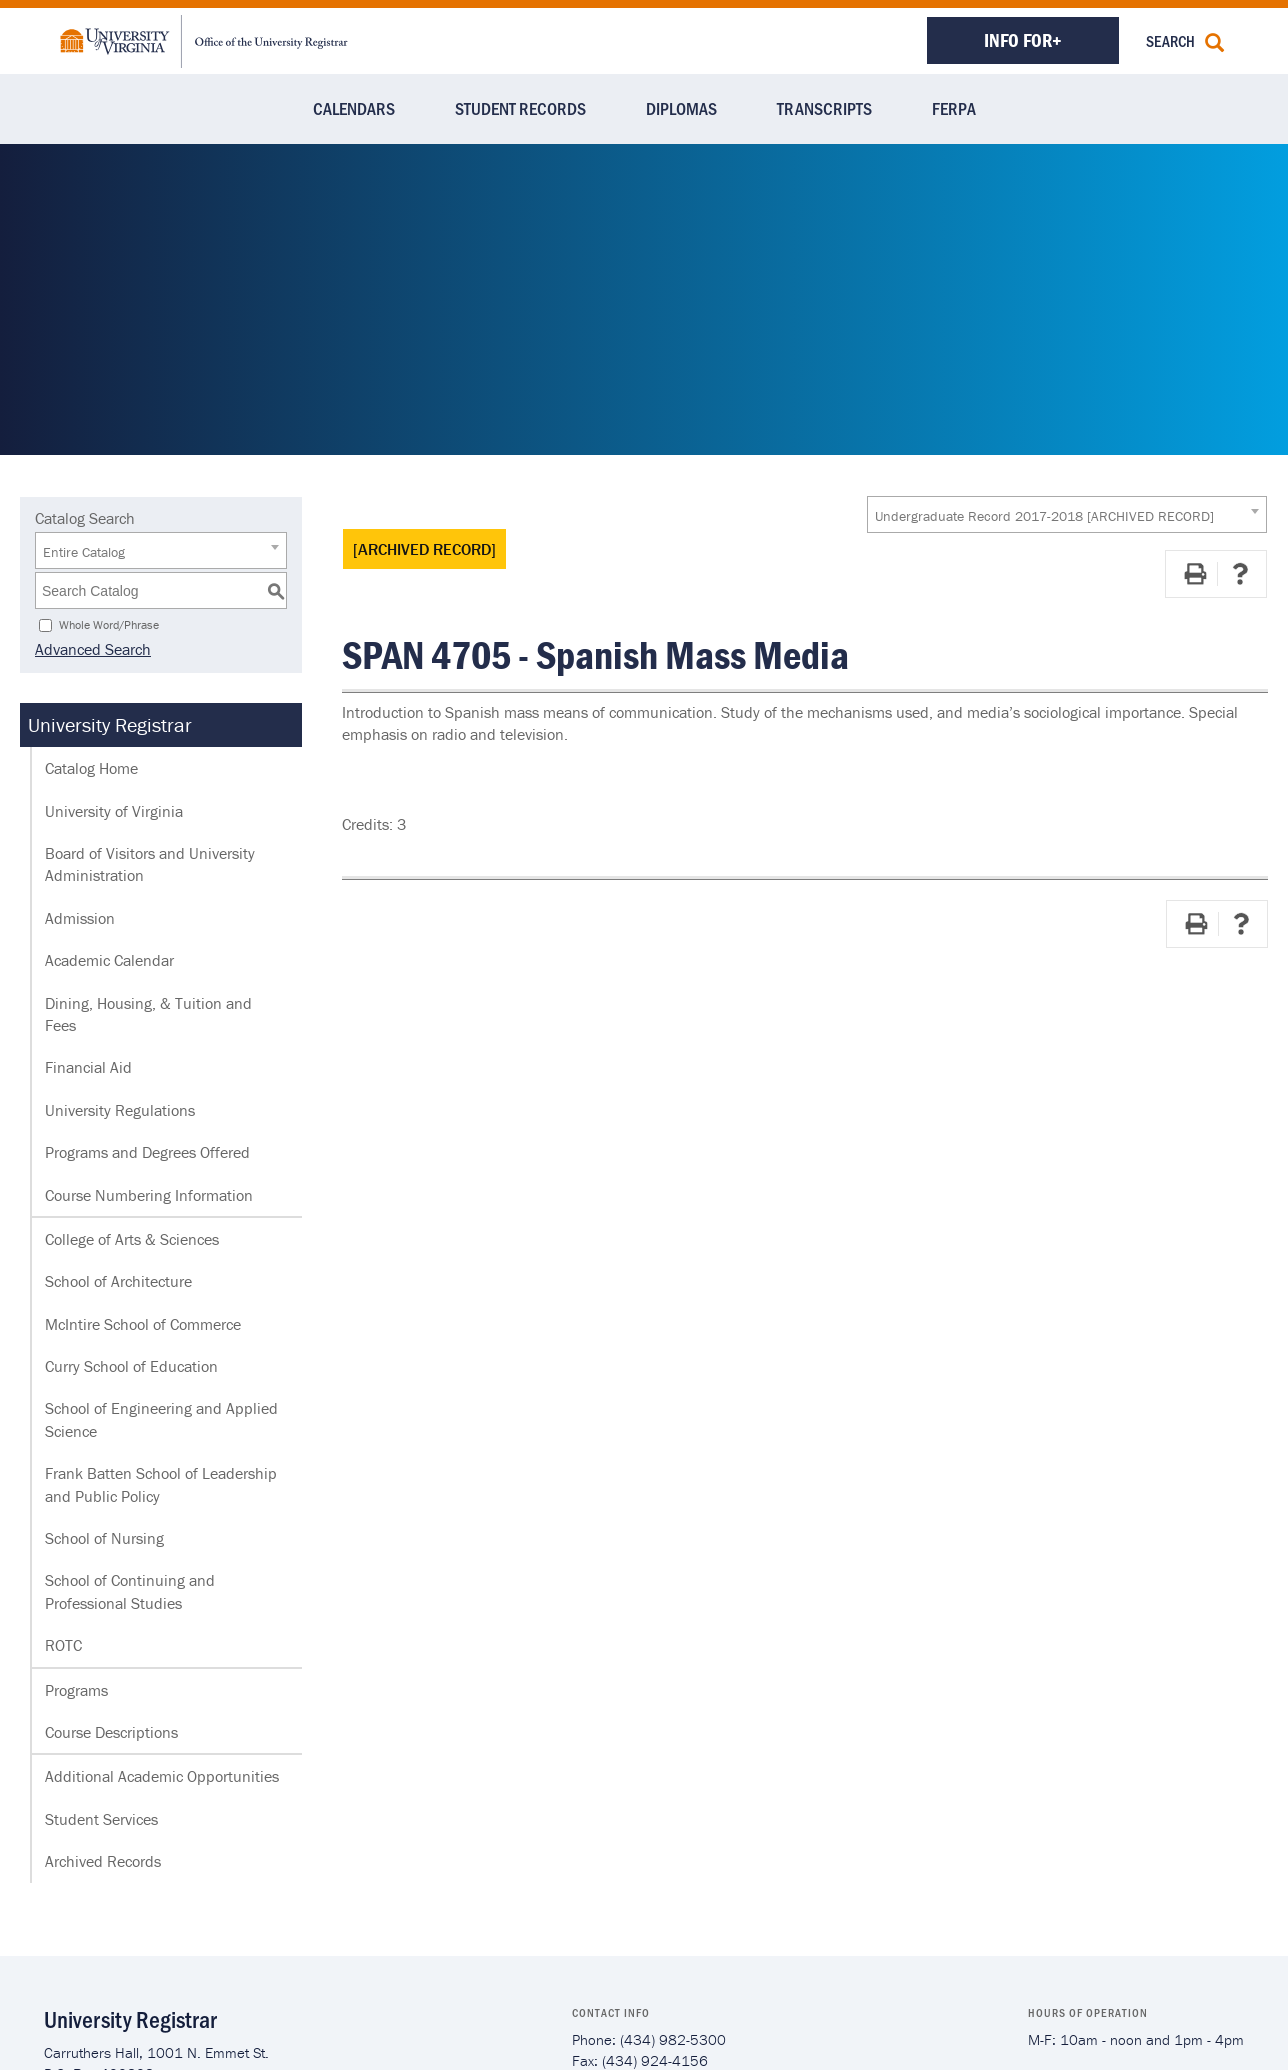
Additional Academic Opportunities (162, 1776)
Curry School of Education (131, 1366)
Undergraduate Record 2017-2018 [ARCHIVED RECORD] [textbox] (1044, 516)
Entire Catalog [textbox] (84, 552)
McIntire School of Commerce (143, 1324)
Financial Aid (88, 1067)
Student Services (101, 1819)
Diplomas (681, 108)
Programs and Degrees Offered (147, 1152)
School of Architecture (118, 1281)
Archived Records (103, 1861)
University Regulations (120, 1110)
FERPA (954, 108)
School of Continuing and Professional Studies (130, 1591)
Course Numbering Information (149, 1195)
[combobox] (1067, 514)
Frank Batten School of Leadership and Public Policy (161, 1484)
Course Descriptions (111, 1732)
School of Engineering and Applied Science (161, 1419)
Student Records (520, 108)
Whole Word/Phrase (109, 624)
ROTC (63, 1645)
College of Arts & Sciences (132, 1239)
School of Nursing (104, 1538)
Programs (76, 1690)
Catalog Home (91, 768)
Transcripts (824, 108)
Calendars (354, 108)
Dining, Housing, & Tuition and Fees (148, 1014)
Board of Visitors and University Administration (150, 864)
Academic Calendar (109, 960)
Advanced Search (93, 649)
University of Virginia (114, 811)
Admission (80, 918)
